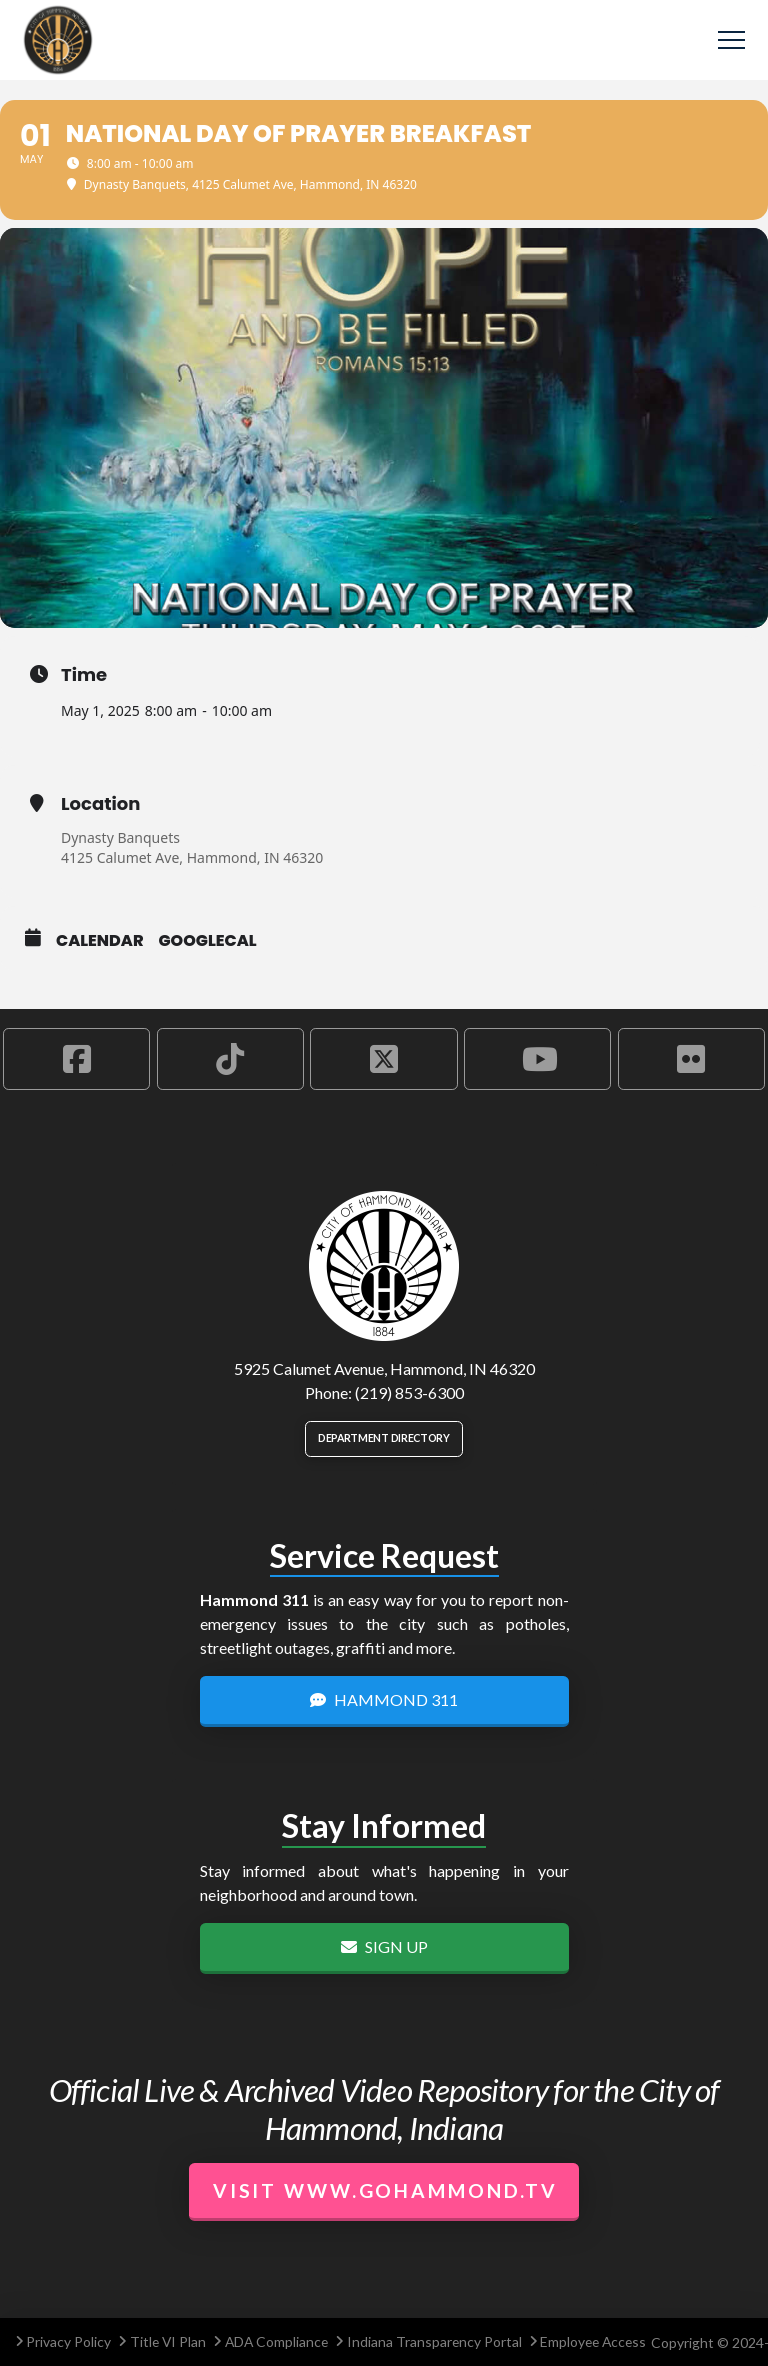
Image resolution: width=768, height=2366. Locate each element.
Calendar (100, 941)
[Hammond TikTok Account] (230, 1059)
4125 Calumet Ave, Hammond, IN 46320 (192, 857)
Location (100, 804)
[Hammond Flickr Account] (691, 1059)
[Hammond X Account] (383, 1059)
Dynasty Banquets (120, 837)
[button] (731, 40)
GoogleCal (208, 941)
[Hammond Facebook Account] (76, 1059)
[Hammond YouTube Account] (537, 1059)
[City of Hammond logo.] (384, 1266)
